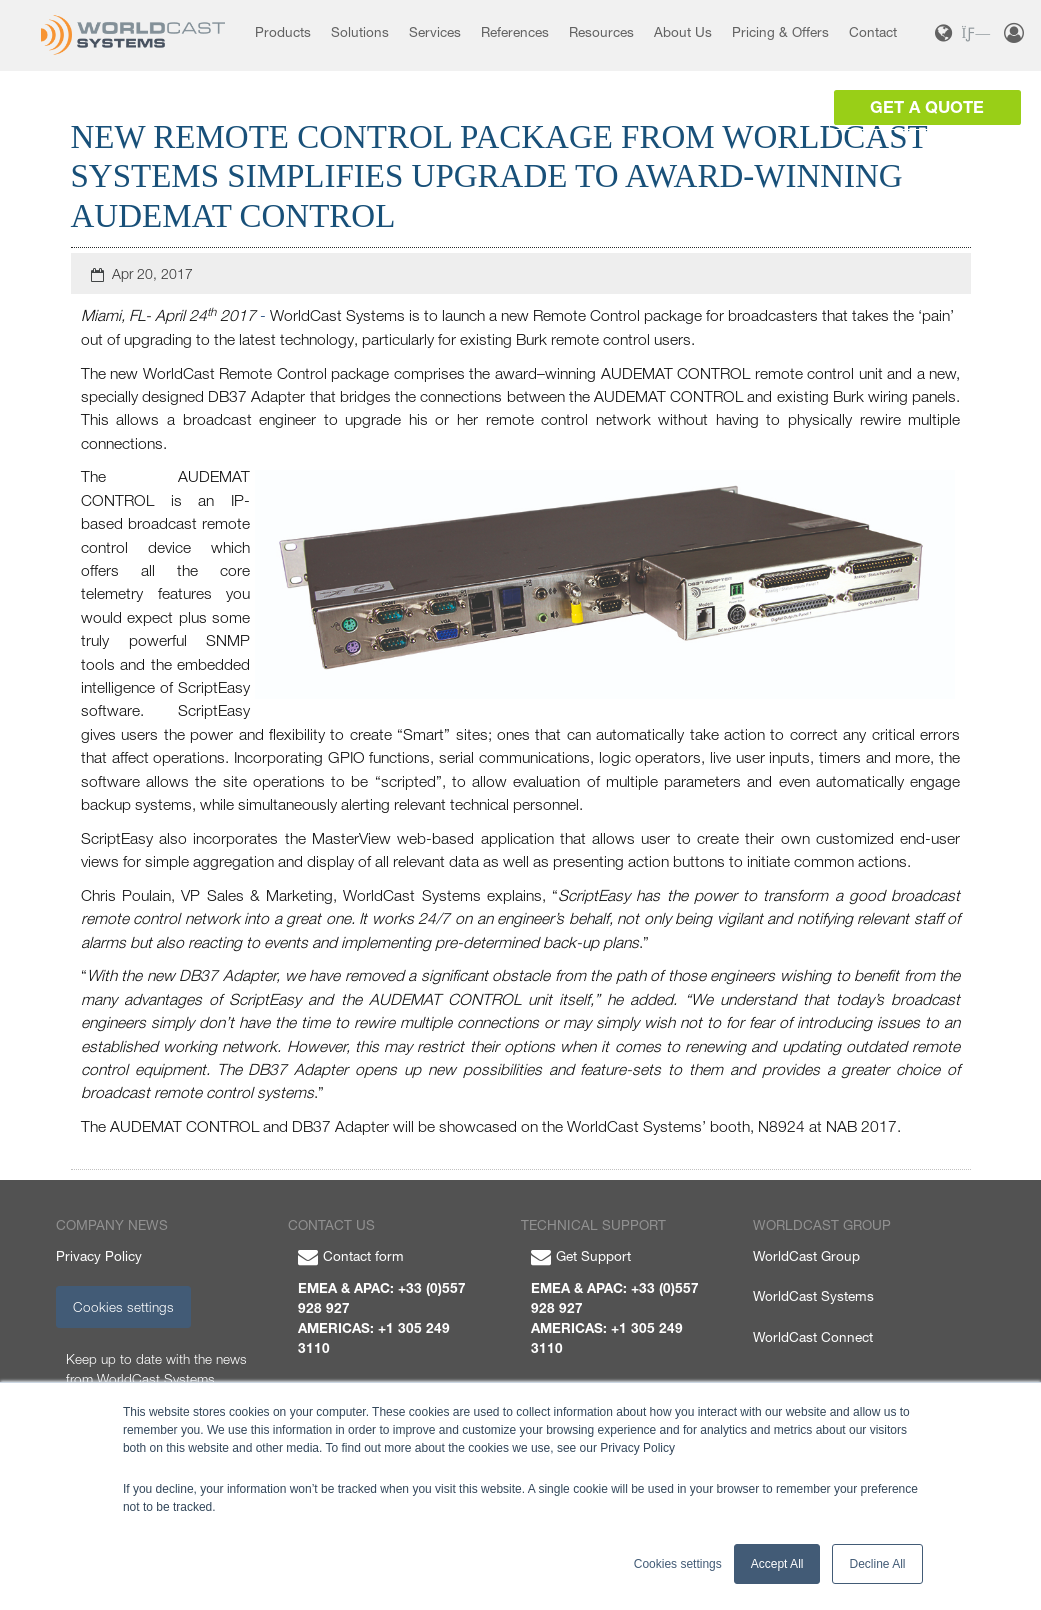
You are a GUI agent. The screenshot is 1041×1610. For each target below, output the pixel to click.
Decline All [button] (877, 1564)
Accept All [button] (777, 1564)
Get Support (581, 1256)
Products (283, 32)
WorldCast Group (806, 1256)
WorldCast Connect (813, 1337)
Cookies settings (123, 1307)
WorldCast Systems (813, 1296)
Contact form (351, 1256)
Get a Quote (927, 107)
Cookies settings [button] (678, 1564)
